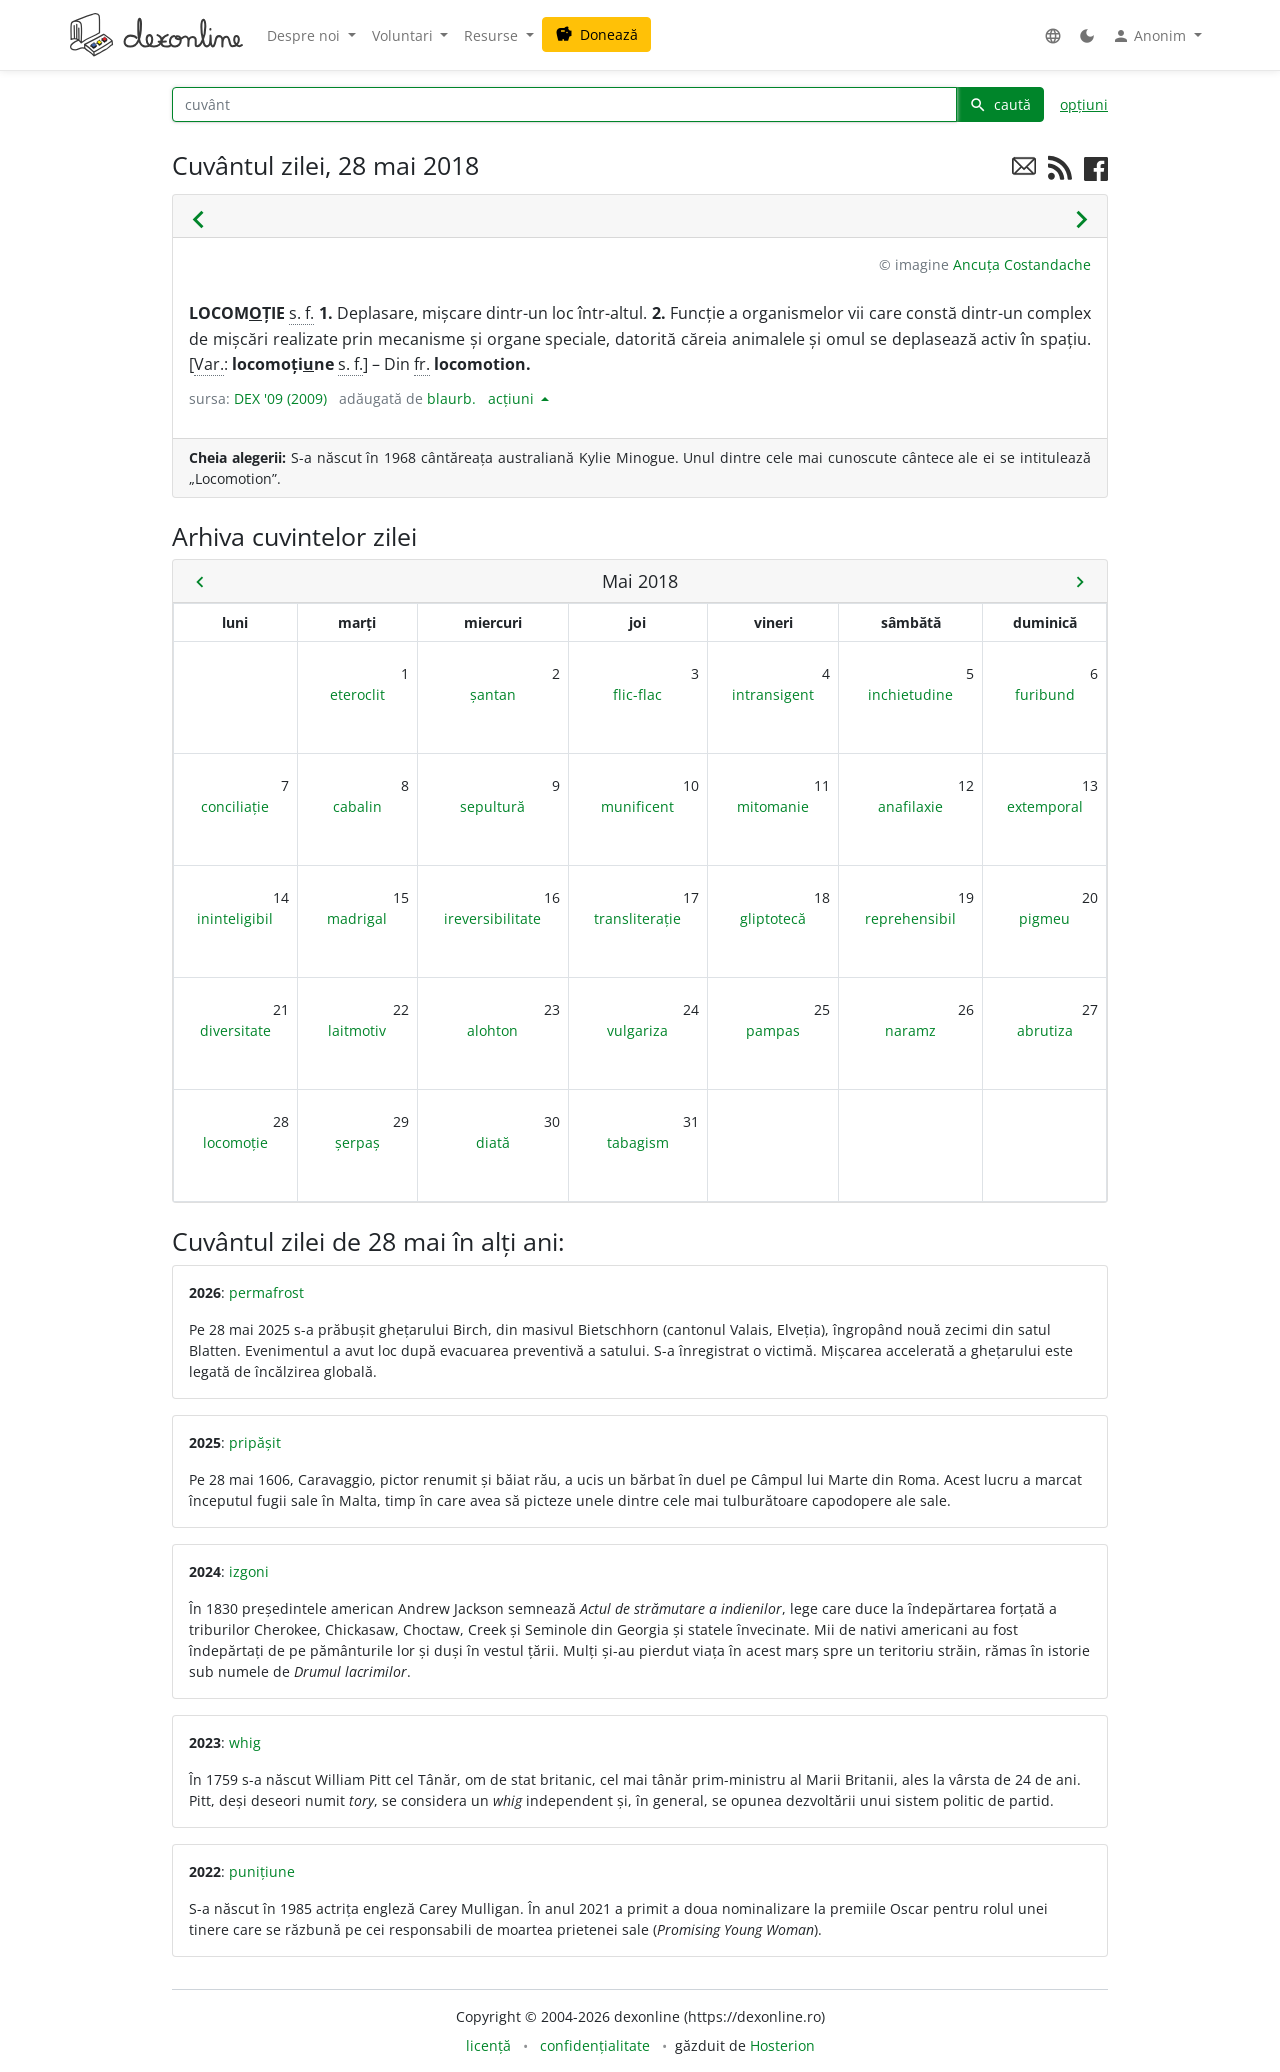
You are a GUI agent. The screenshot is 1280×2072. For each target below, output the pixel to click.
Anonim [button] (1151, 36)
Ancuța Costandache (1022, 264)
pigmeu (1044, 918)
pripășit (255, 1442)
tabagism (638, 1142)
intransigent (773, 694)
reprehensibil (910, 918)
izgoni (249, 1571)
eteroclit (357, 694)
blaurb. (451, 398)
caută (1000, 104)
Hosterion (782, 2045)
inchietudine (910, 694)
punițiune (262, 1871)
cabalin (357, 806)
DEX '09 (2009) (280, 398)
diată (493, 1142)
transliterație (637, 918)
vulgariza (637, 1030)
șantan (493, 694)
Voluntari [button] (404, 35)
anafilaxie (910, 806)
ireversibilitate (492, 918)
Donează (596, 34)
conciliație (235, 806)
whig (245, 1742)
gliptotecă (773, 918)
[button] (1053, 35)
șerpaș (357, 1142)
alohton (492, 1030)
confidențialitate (595, 2045)
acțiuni (513, 398)
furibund (1045, 694)
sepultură (492, 806)
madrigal (357, 918)
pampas (773, 1030)
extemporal (1045, 806)
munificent (637, 806)
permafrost (266, 1292)
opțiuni (1084, 104)
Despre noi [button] (305, 35)
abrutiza (1045, 1030)
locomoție (235, 1142)
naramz (910, 1030)
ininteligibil (235, 918)
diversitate (235, 1030)
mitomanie (773, 806)
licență (488, 2045)
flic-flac (637, 694)
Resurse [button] (493, 35)
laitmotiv (357, 1030)
